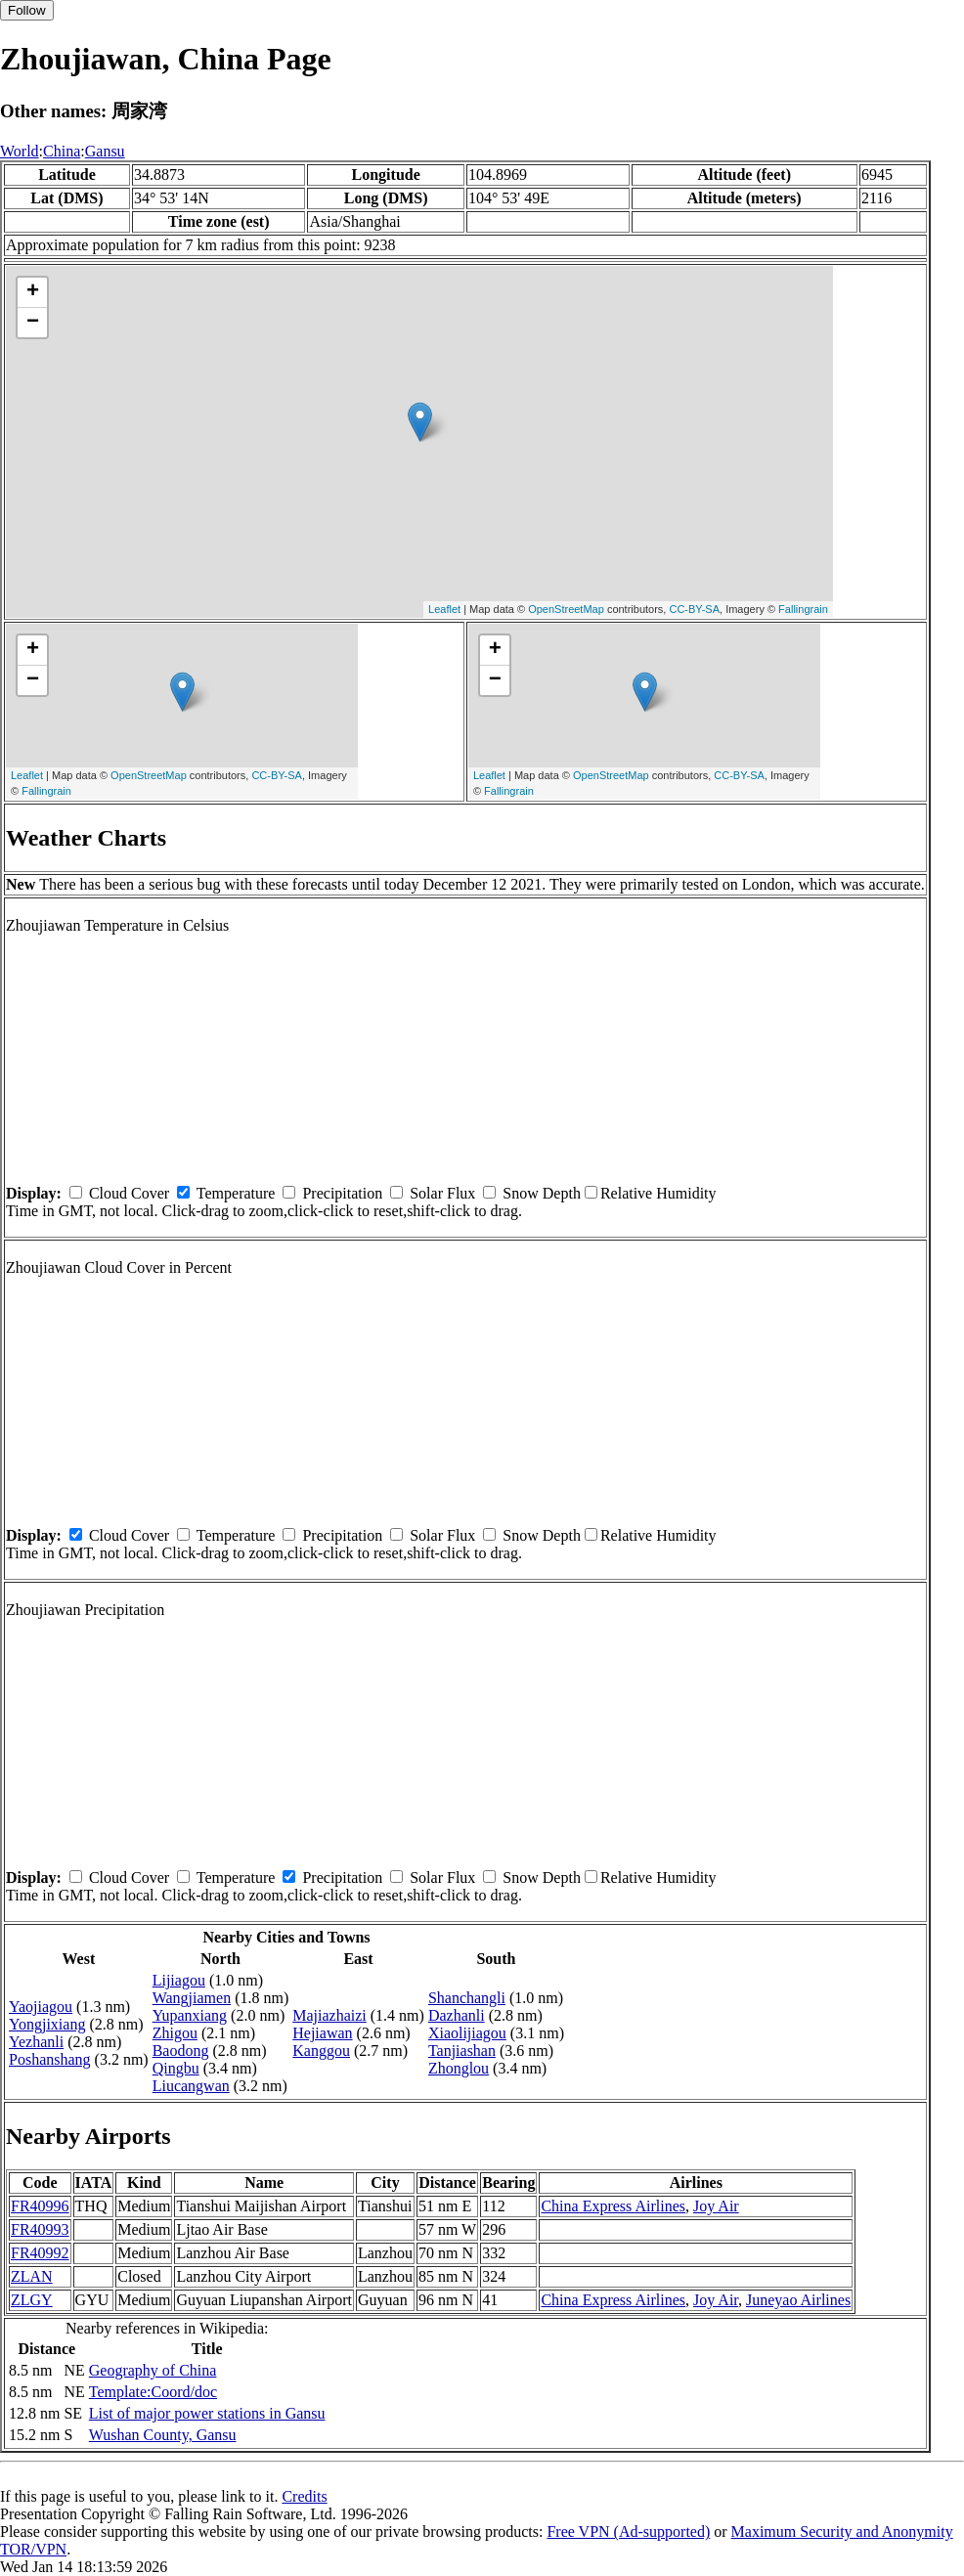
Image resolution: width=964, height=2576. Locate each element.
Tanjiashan (462, 2050)
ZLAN (32, 2276)
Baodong (181, 2050)
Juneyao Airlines (798, 2300)
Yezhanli (36, 2041)
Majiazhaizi (329, 2015)
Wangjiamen (192, 1997)
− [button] (32, 322)
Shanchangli (466, 1997)
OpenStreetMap (566, 609)
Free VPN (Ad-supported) (628, 2531)
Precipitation (342, 1193)
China (61, 151)
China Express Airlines (613, 2206)
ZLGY (32, 2300)
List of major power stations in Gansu (207, 2413)
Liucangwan (191, 2085)
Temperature (236, 1193)
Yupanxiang (190, 2015)
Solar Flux (442, 1193)
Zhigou (175, 2033)
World (19, 151)
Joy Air (716, 2206)
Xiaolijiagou (467, 2033)
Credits (304, 2496)
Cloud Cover (129, 1193)
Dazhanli (456, 2015)
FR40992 (40, 2253)
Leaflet (444, 609)
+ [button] (32, 292)
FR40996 (40, 2206)
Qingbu (176, 2068)
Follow (27, 10)
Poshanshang (50, 2059)
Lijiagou (179, 1980)
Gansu (105, 151)
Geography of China (153, 2370)
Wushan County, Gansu (163, 2434)
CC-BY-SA (694, 609)
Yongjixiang (47, 2024)
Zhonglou (458, 2068)
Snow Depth (542, 1193)
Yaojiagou (40, 2006)
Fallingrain (803, 609)
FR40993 (40, 2229)
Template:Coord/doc (153, 2391)
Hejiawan (322, 2033)
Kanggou (321, 2050)
